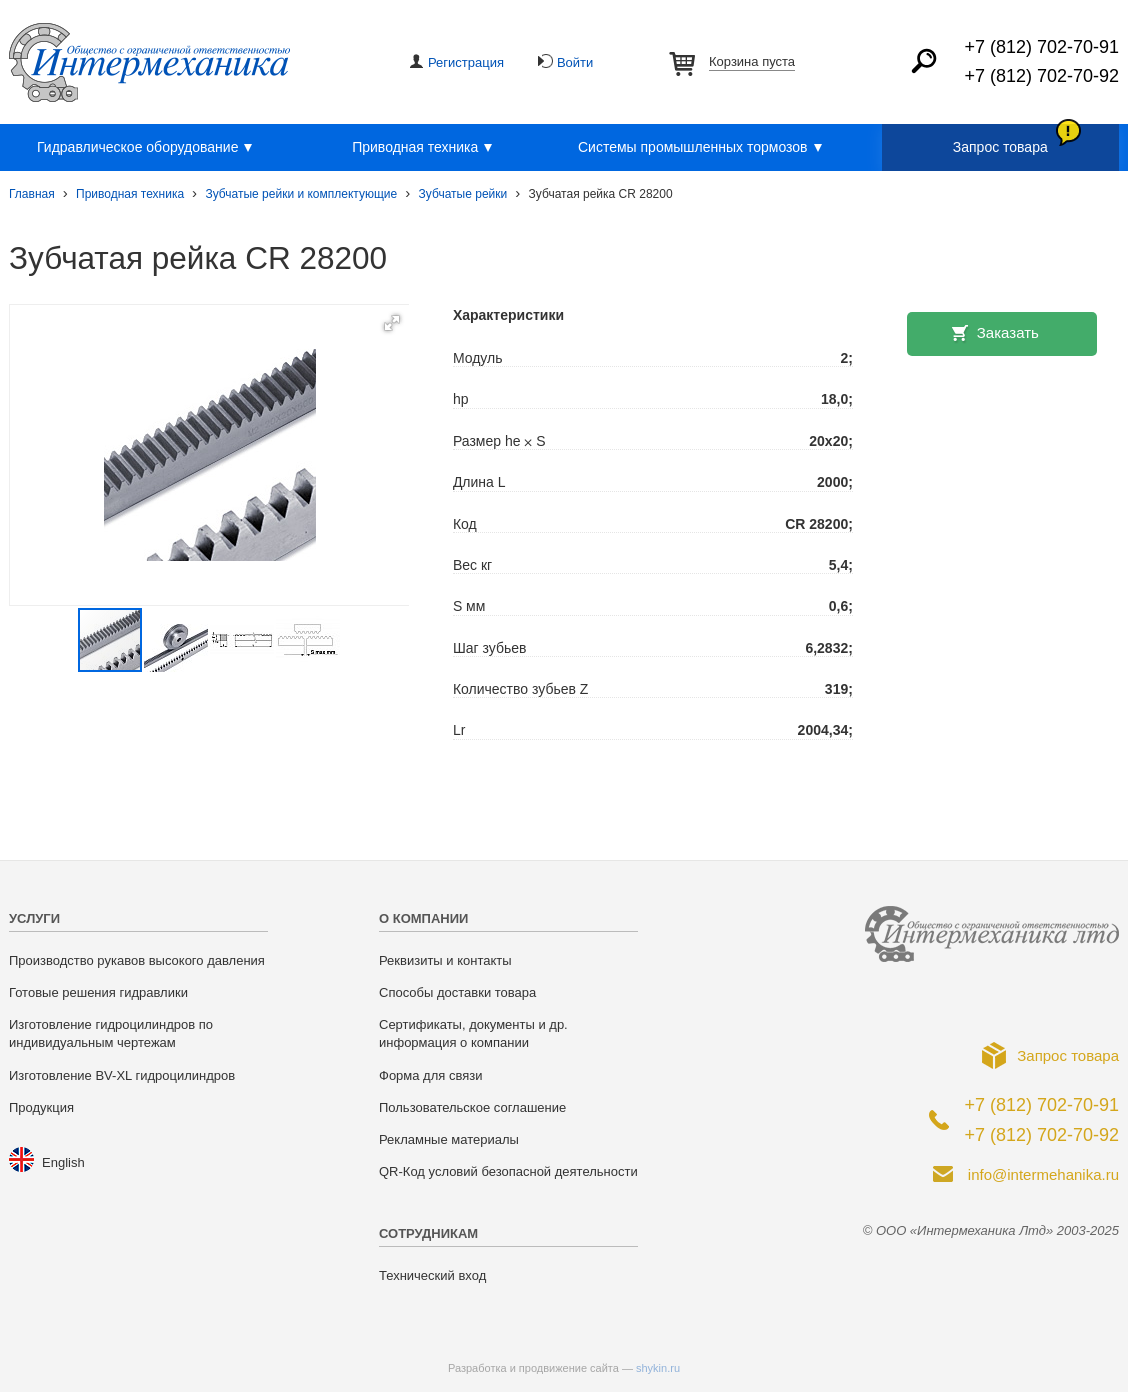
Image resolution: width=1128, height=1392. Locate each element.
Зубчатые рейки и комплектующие (301, 194)
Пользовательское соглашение (472, 1107)
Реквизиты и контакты (445, 960)
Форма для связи (430, 1075)
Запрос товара (1000, 147)
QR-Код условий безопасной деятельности (508, 1171)
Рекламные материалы (449, 1139)
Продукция (41, 1107)
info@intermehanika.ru (1043, 1174)
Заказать (1008, 332)
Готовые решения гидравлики (98, 992)
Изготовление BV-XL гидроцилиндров (122, 1075)
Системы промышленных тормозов (703, 148)
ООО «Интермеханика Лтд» (149, 62)
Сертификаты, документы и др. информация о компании (473, 1033)
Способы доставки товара (457, 992)
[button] (392, 323)
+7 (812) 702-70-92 (1041, 76)
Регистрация (466, 62)
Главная (32, 194)
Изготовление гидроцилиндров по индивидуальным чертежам (111, 1033)
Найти (924, 61)
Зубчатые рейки (463, 194)
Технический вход (432, 1275)
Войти (575, 62)
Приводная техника (425, 148)
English (63, 1162)
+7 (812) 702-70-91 (1041, 47)
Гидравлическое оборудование (147, 148)
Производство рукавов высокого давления (137, 960)
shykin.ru (658, 1368)
